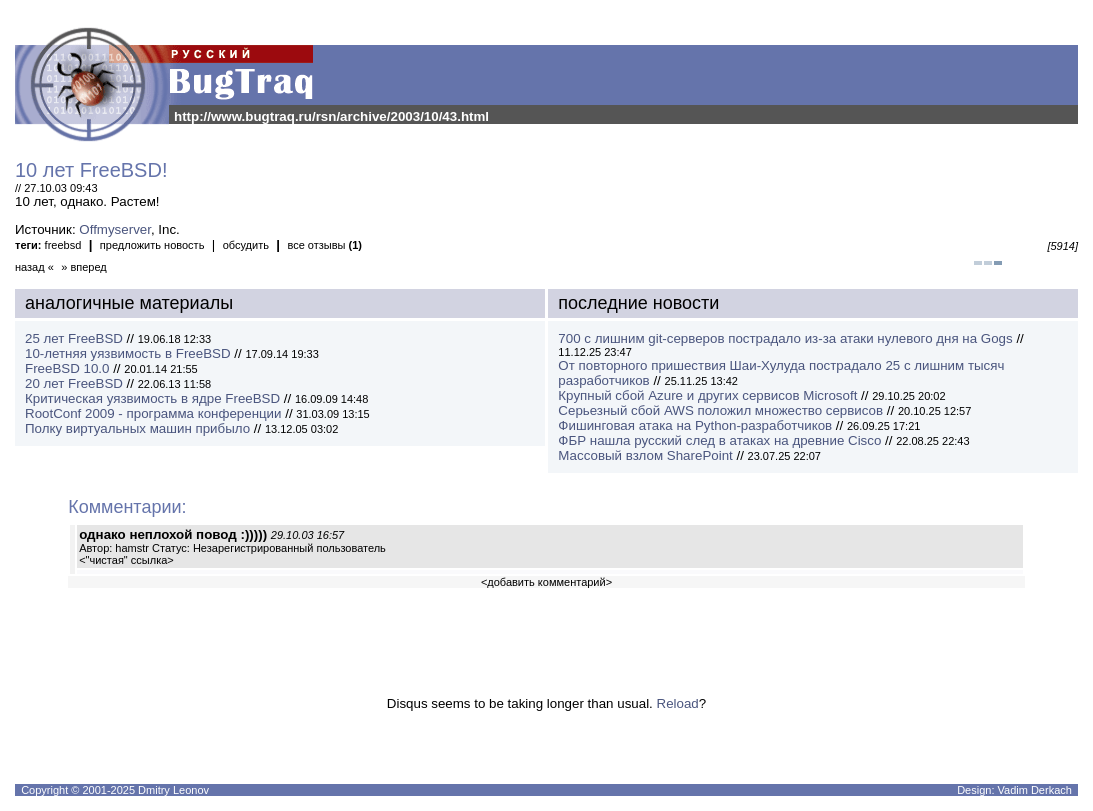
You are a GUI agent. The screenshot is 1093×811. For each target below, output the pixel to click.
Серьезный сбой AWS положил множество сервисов (720, 410)
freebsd (63, 245)
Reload (678, 703)
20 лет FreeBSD (74, 383)
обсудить (246, 245)
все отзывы (324, 245)
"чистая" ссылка (127, 560)
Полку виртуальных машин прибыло (137, 428)
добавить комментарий (546, 582)
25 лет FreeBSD (74, 338)
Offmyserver (115, 229)
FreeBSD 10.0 (67, 368)
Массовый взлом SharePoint (645, 455)
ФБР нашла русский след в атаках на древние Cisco (719, 440)
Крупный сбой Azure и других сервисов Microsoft (707, 395)
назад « (34, 267)
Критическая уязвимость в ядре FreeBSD (152, 398)
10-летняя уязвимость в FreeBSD (128, 353)
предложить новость (152, 245)
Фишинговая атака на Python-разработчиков (695, 425)
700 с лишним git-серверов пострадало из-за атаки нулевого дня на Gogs (785, 338)
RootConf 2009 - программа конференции (153, 413)
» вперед (84, 267)
